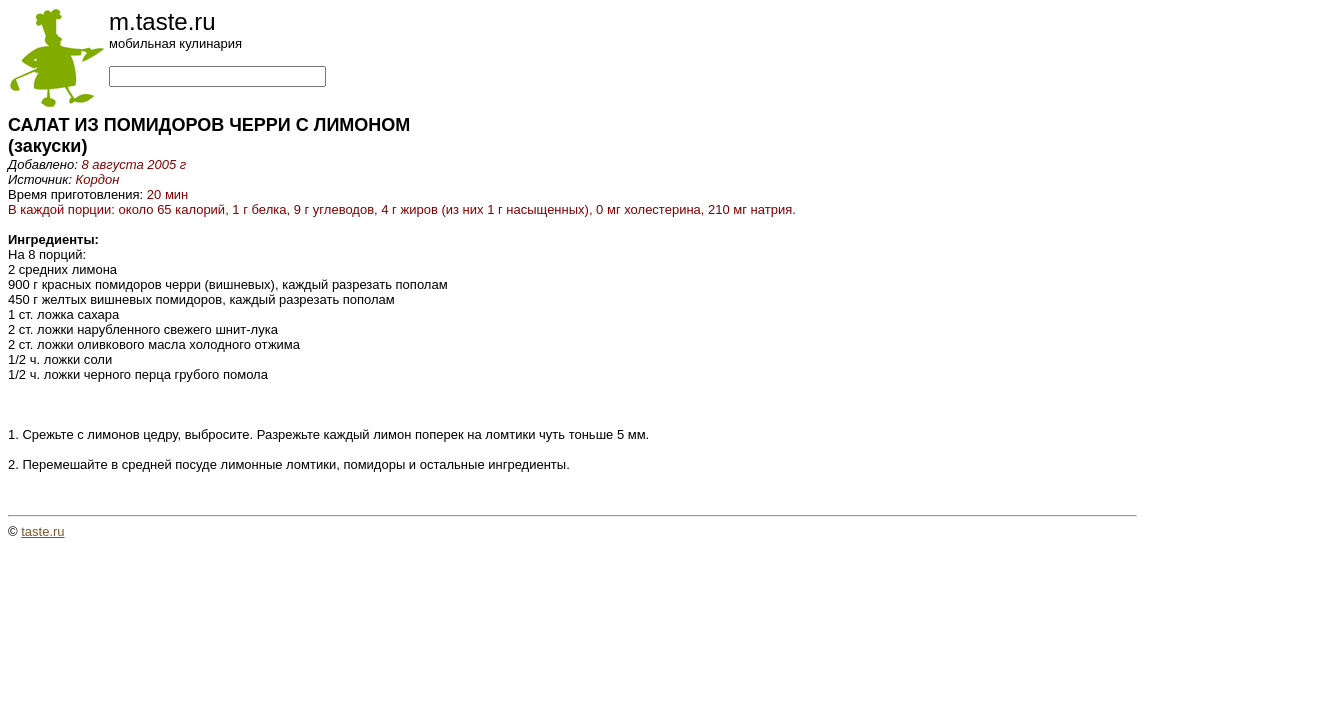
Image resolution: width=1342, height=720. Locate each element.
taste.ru (42, 531)
